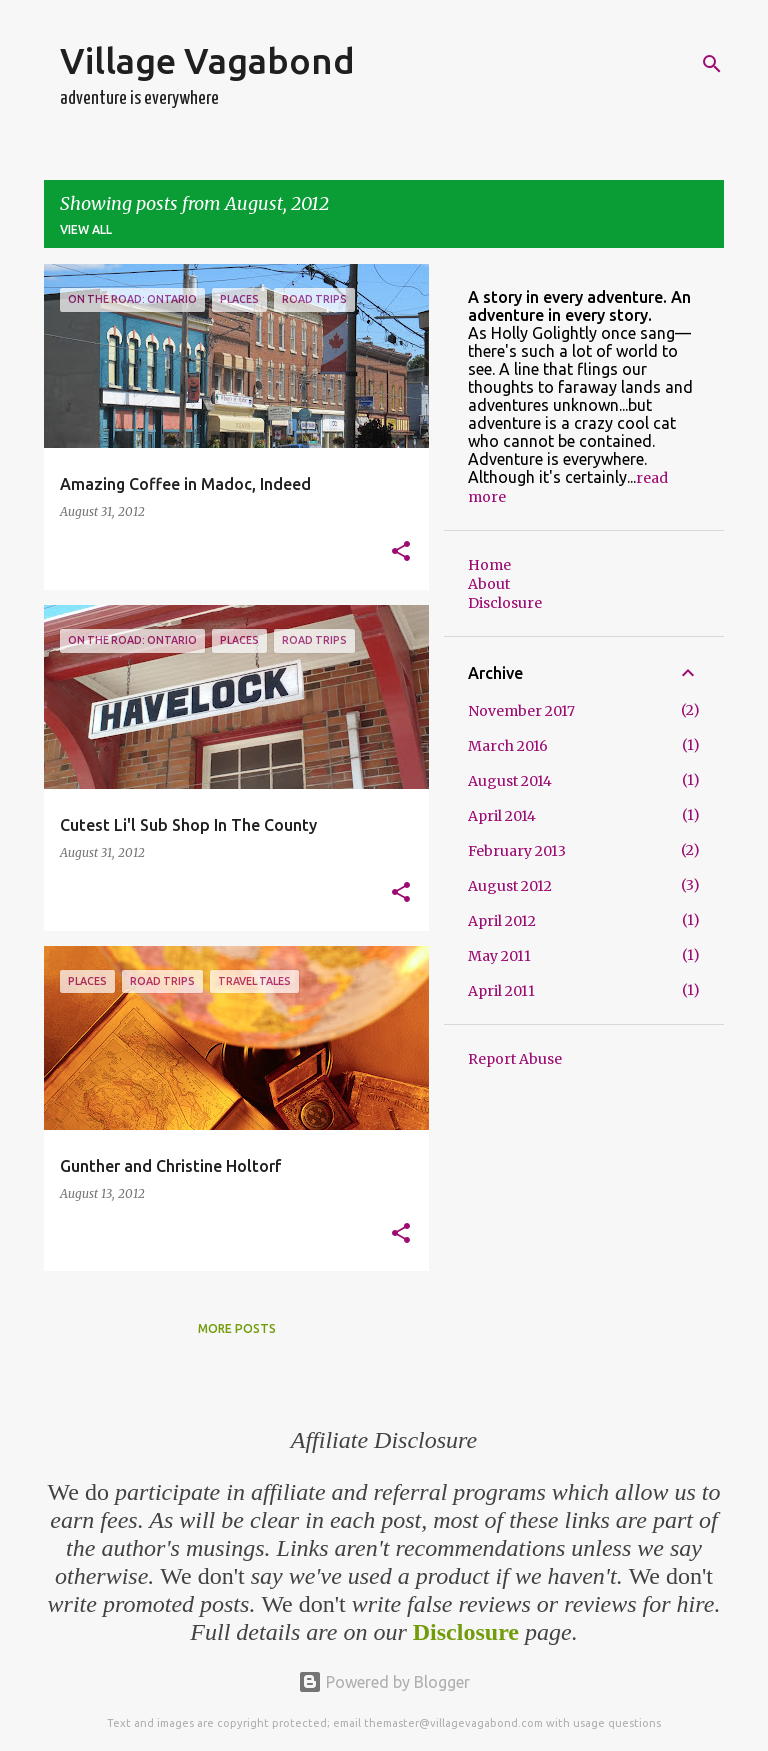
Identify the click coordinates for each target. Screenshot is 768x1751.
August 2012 (510, 886)
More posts (237, 1328)
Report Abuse (515, 1059)
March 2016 (508, 746)
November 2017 (521, 711)
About (489, 584)
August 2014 (510, 781)
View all (86, 229)
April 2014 (502, 816)
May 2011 (499, 956)
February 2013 (517, 851)
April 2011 (501, 991)
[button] (401, 552)
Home (489, 565)
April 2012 (502, 921)
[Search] (712, 64)
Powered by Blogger (384, 1682)
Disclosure (505, 603)
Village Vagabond (207, 60)
